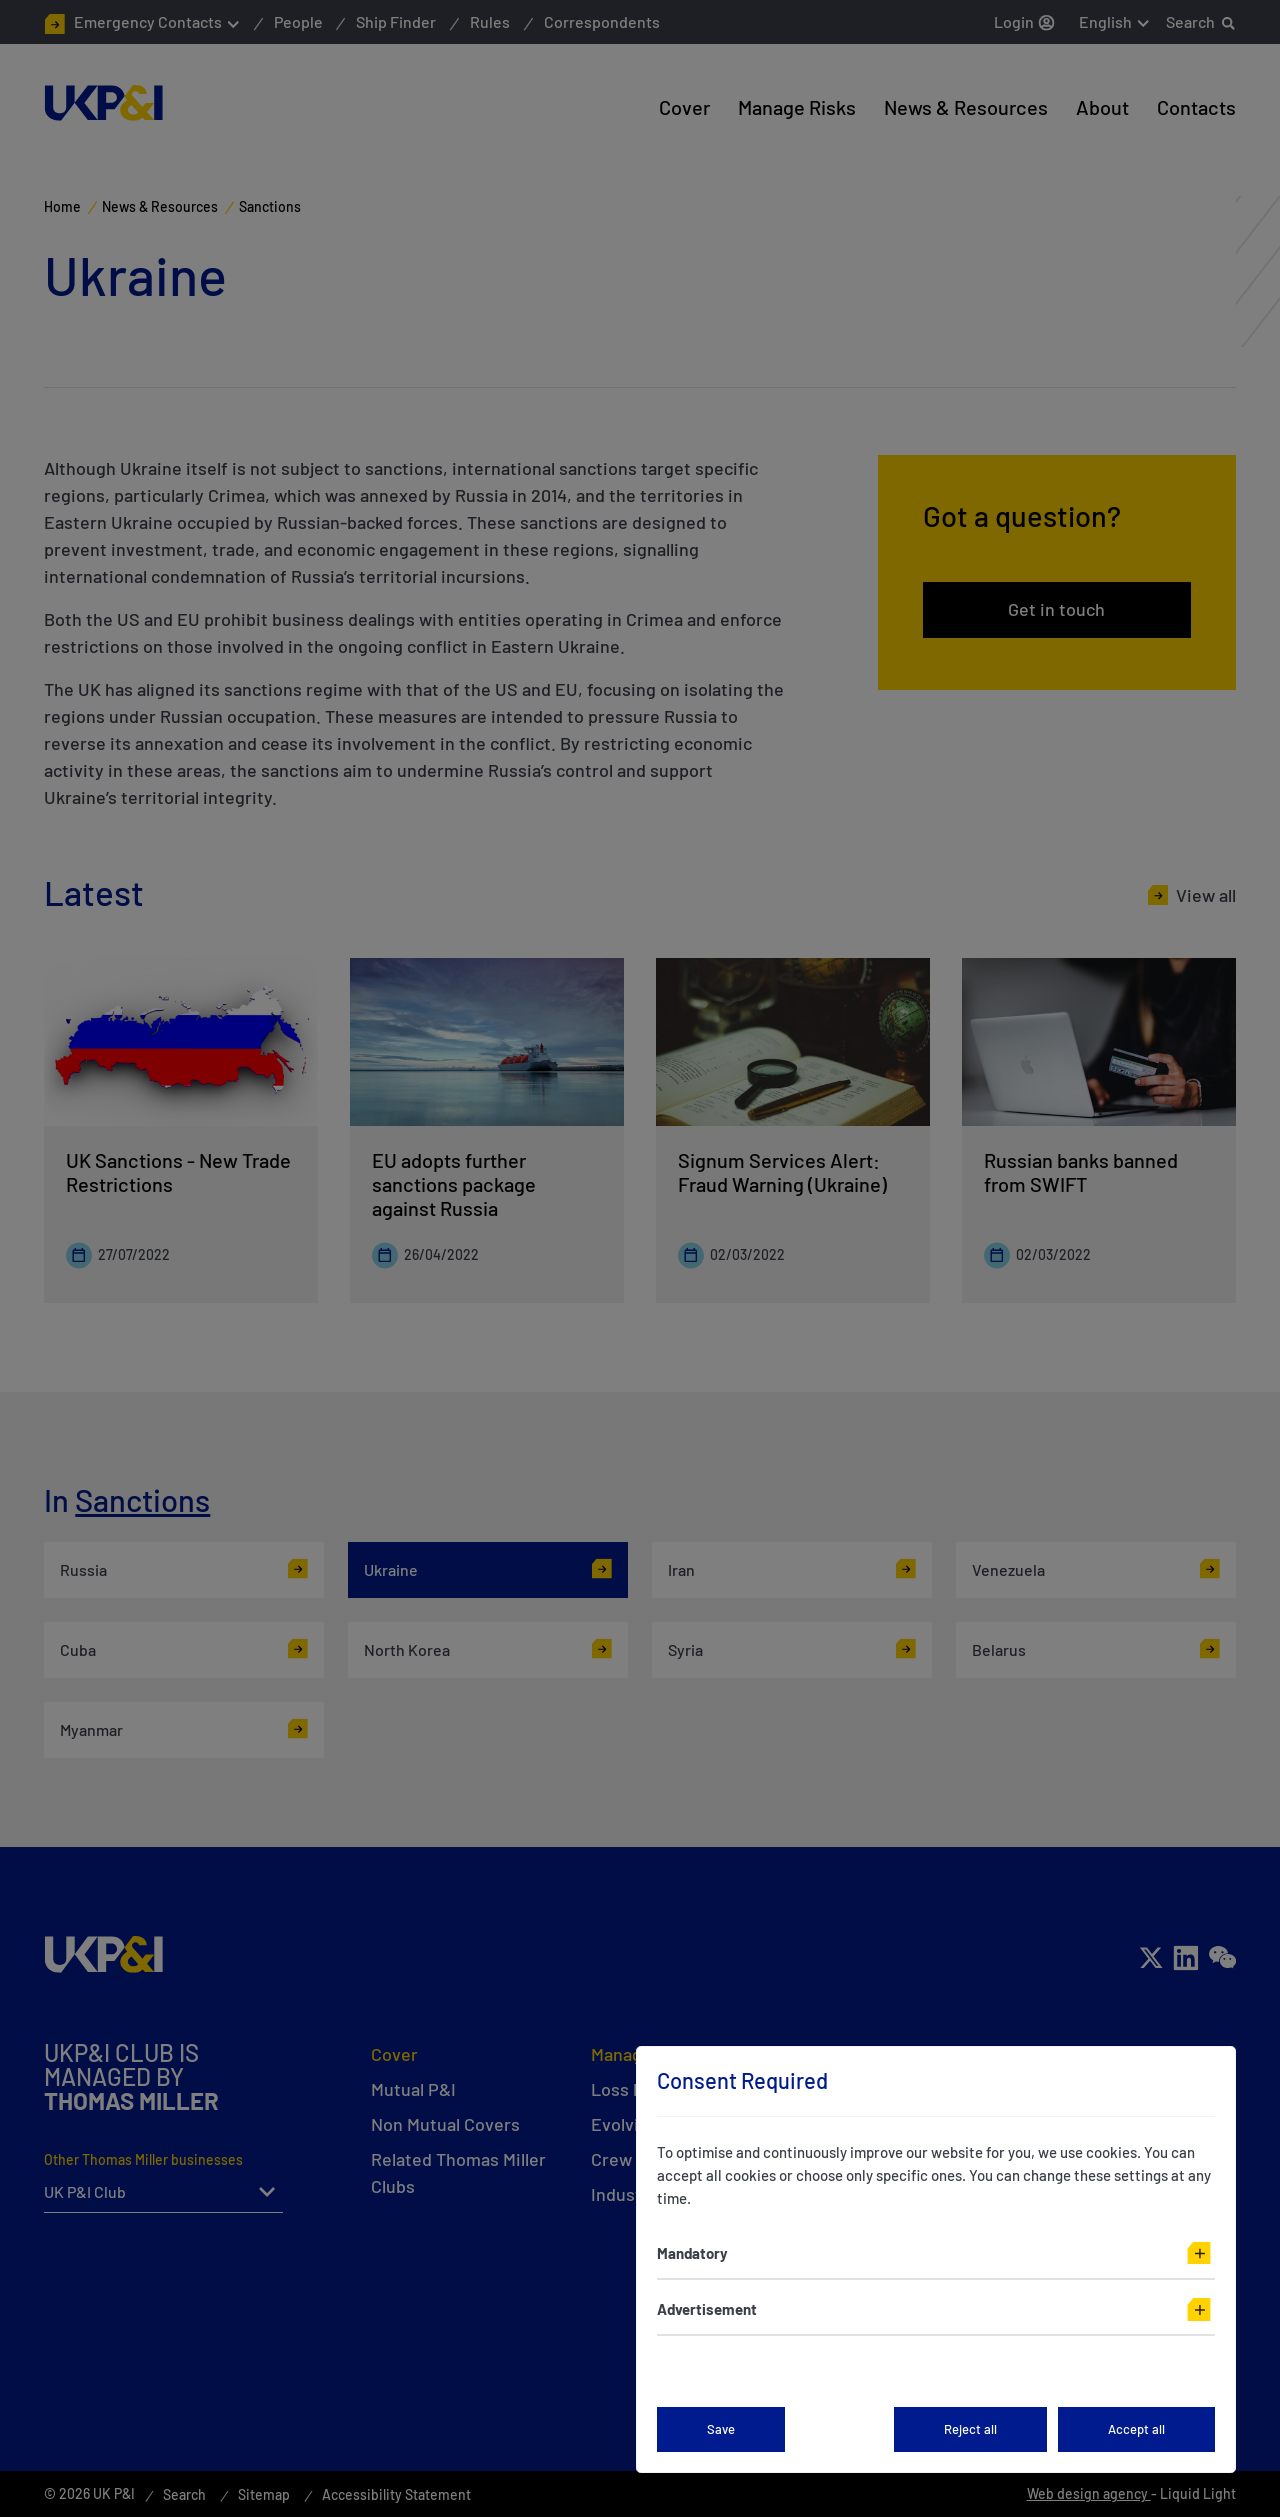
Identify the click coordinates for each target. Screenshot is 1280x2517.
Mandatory (692, 2253)
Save (721, 2429)
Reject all (970, 2429)
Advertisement (707, 2309)
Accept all (1136, 2429)
